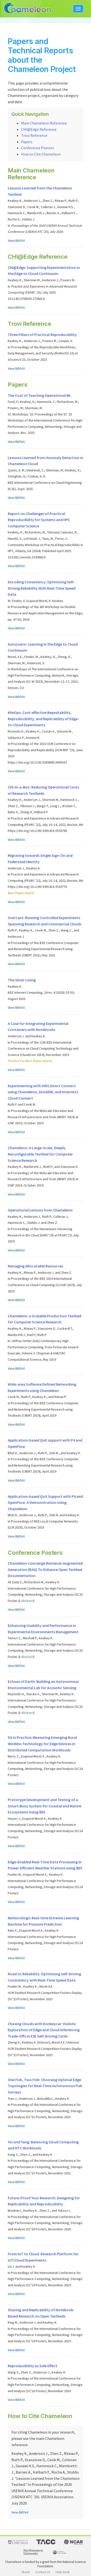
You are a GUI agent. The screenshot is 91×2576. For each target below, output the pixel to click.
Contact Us (42, 2572)
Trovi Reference (34, 135)
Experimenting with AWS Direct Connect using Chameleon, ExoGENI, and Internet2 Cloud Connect (43, 1092)
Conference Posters (37, 147)
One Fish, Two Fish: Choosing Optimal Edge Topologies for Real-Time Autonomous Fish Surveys (45, 2085)
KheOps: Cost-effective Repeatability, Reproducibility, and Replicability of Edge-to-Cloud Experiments (43, 718)
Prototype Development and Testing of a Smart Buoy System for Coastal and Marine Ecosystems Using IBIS (44, 1805)
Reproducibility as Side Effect (32, 2365)
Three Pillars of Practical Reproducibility (42, 334)
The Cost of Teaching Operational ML (39, 395)
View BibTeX (16, 240)
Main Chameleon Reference (44, 123)
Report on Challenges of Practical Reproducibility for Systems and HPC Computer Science (39, 519)
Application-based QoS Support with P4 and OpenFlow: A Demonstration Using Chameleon (45, 1502)
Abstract (27, 1601)
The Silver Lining (22, 979)
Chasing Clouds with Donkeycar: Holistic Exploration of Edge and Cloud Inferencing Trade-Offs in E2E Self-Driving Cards (44, 2029)
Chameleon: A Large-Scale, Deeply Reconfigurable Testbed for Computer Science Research (40, 1154)
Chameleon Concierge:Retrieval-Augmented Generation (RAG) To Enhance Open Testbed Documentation (45, 1569)
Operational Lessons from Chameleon (40, 1210)
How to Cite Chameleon (41, 154)
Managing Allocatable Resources (35, 1266)
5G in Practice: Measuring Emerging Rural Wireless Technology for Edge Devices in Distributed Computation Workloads (42, 1743)
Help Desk (63, 2572)
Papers (27, 141)
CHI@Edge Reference (39, 129)
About (25, 2572)
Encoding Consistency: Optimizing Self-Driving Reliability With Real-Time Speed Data (41, 588)
